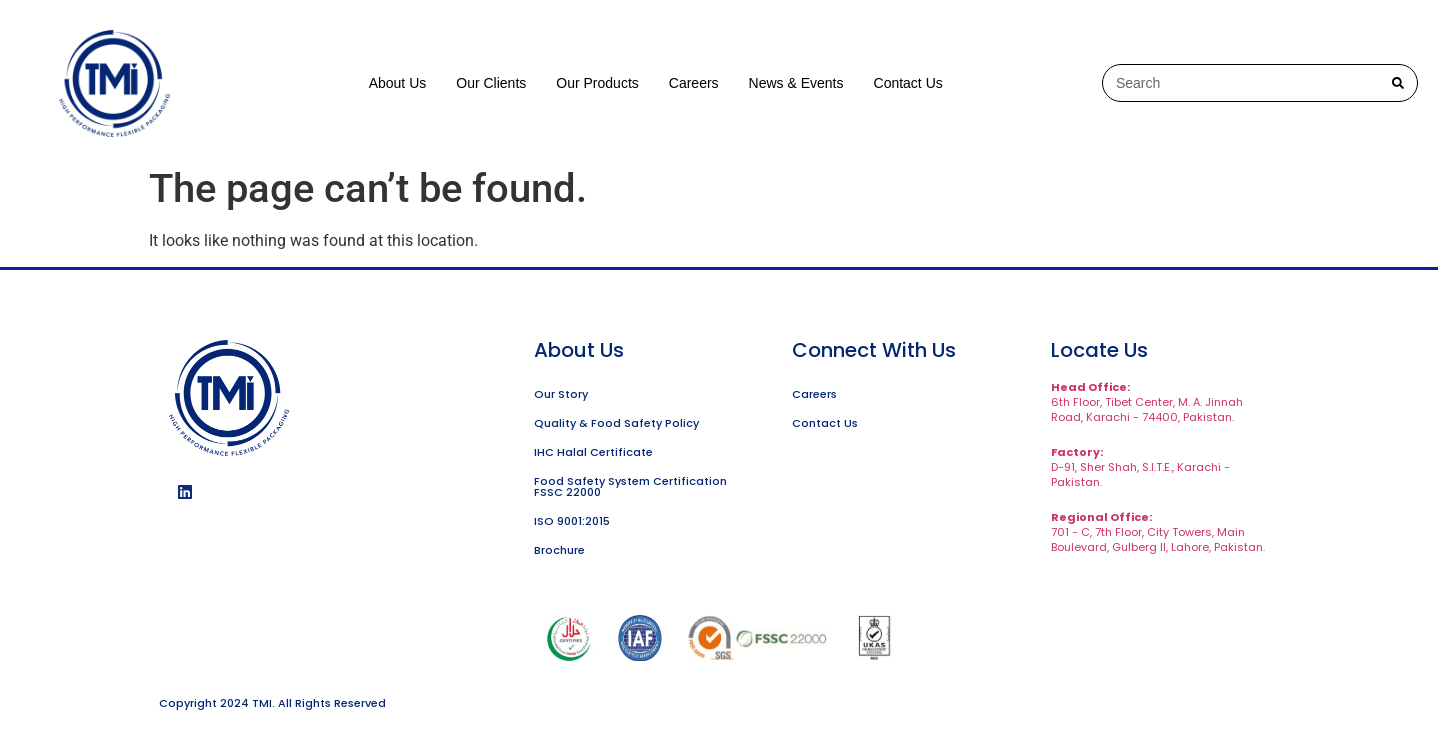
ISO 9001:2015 (572, 521)
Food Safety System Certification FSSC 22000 (630, 486)
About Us (398, 83)
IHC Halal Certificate (593, 452)
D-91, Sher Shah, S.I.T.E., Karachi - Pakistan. (1140, 467)
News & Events (796, 83)
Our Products (597, 83)
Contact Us (908, 83)
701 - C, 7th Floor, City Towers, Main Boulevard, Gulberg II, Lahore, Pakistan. (1158, 532)
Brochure (559, 550)
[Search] (1398, 83)
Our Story (561, 394)
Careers (694, 83)
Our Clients (491, 83)
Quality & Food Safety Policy (616, 423)
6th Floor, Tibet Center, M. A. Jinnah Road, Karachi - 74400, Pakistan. (1147, 402)
